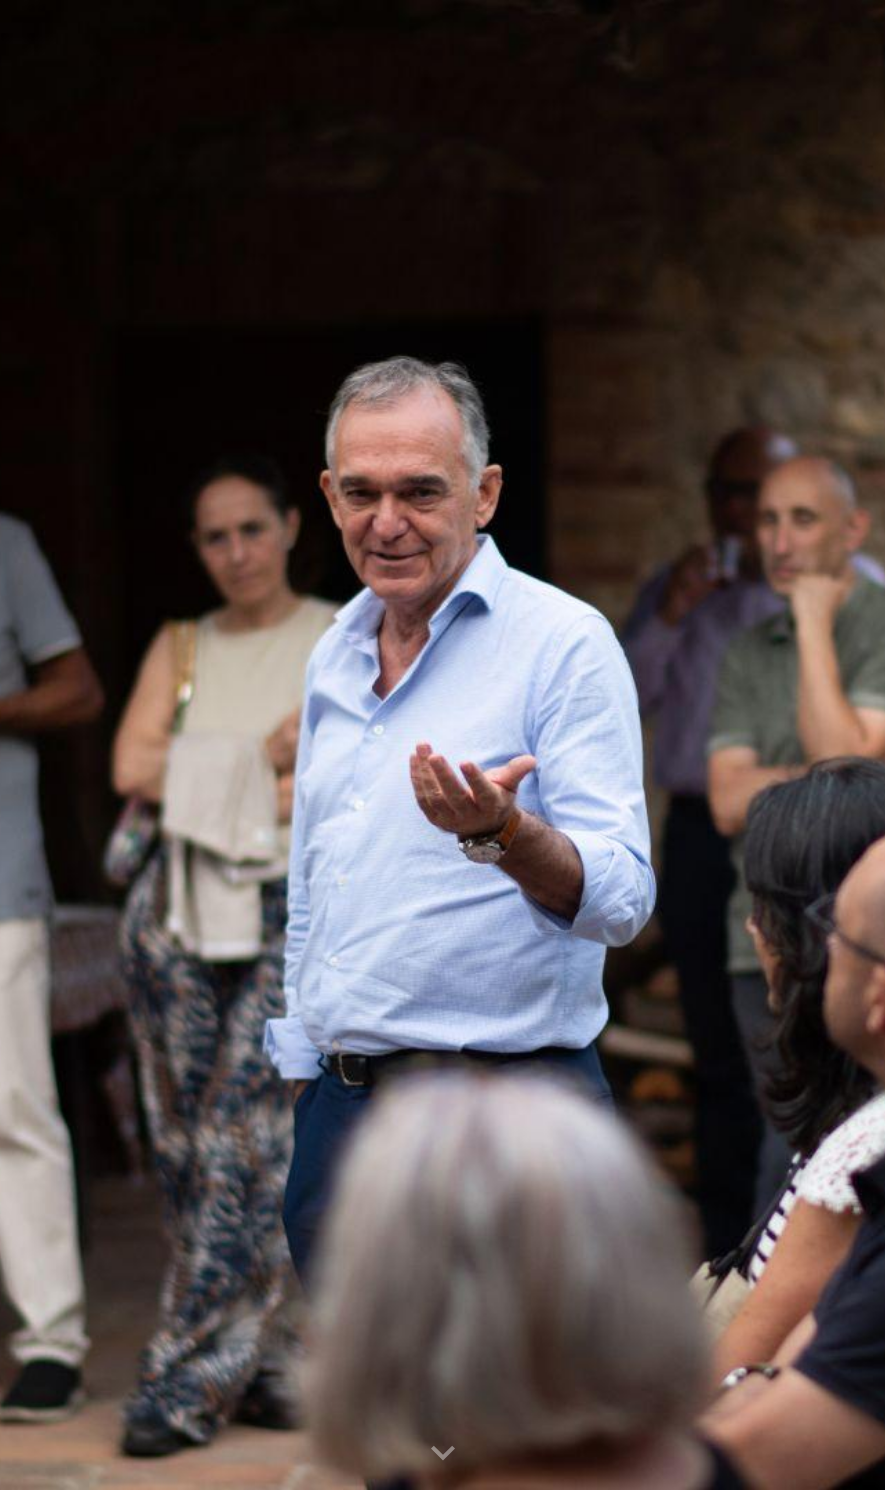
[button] (443, 1454)
